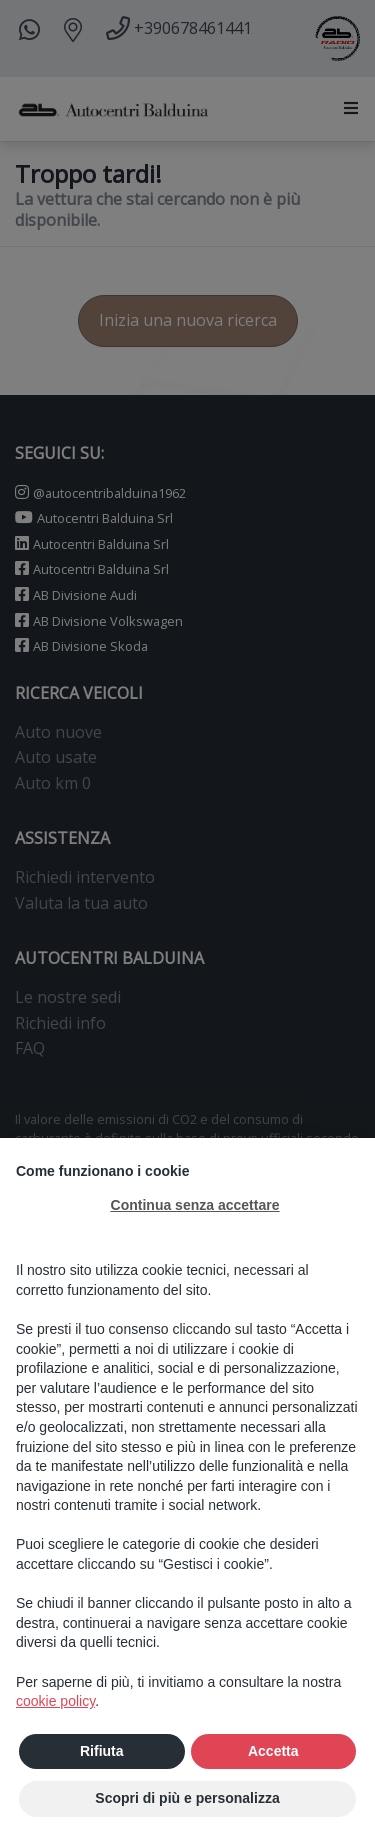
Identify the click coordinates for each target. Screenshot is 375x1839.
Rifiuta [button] (102, 1751)
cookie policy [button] (55, 1702)
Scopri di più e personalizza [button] (187, 1799)
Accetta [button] (273, 1751)
